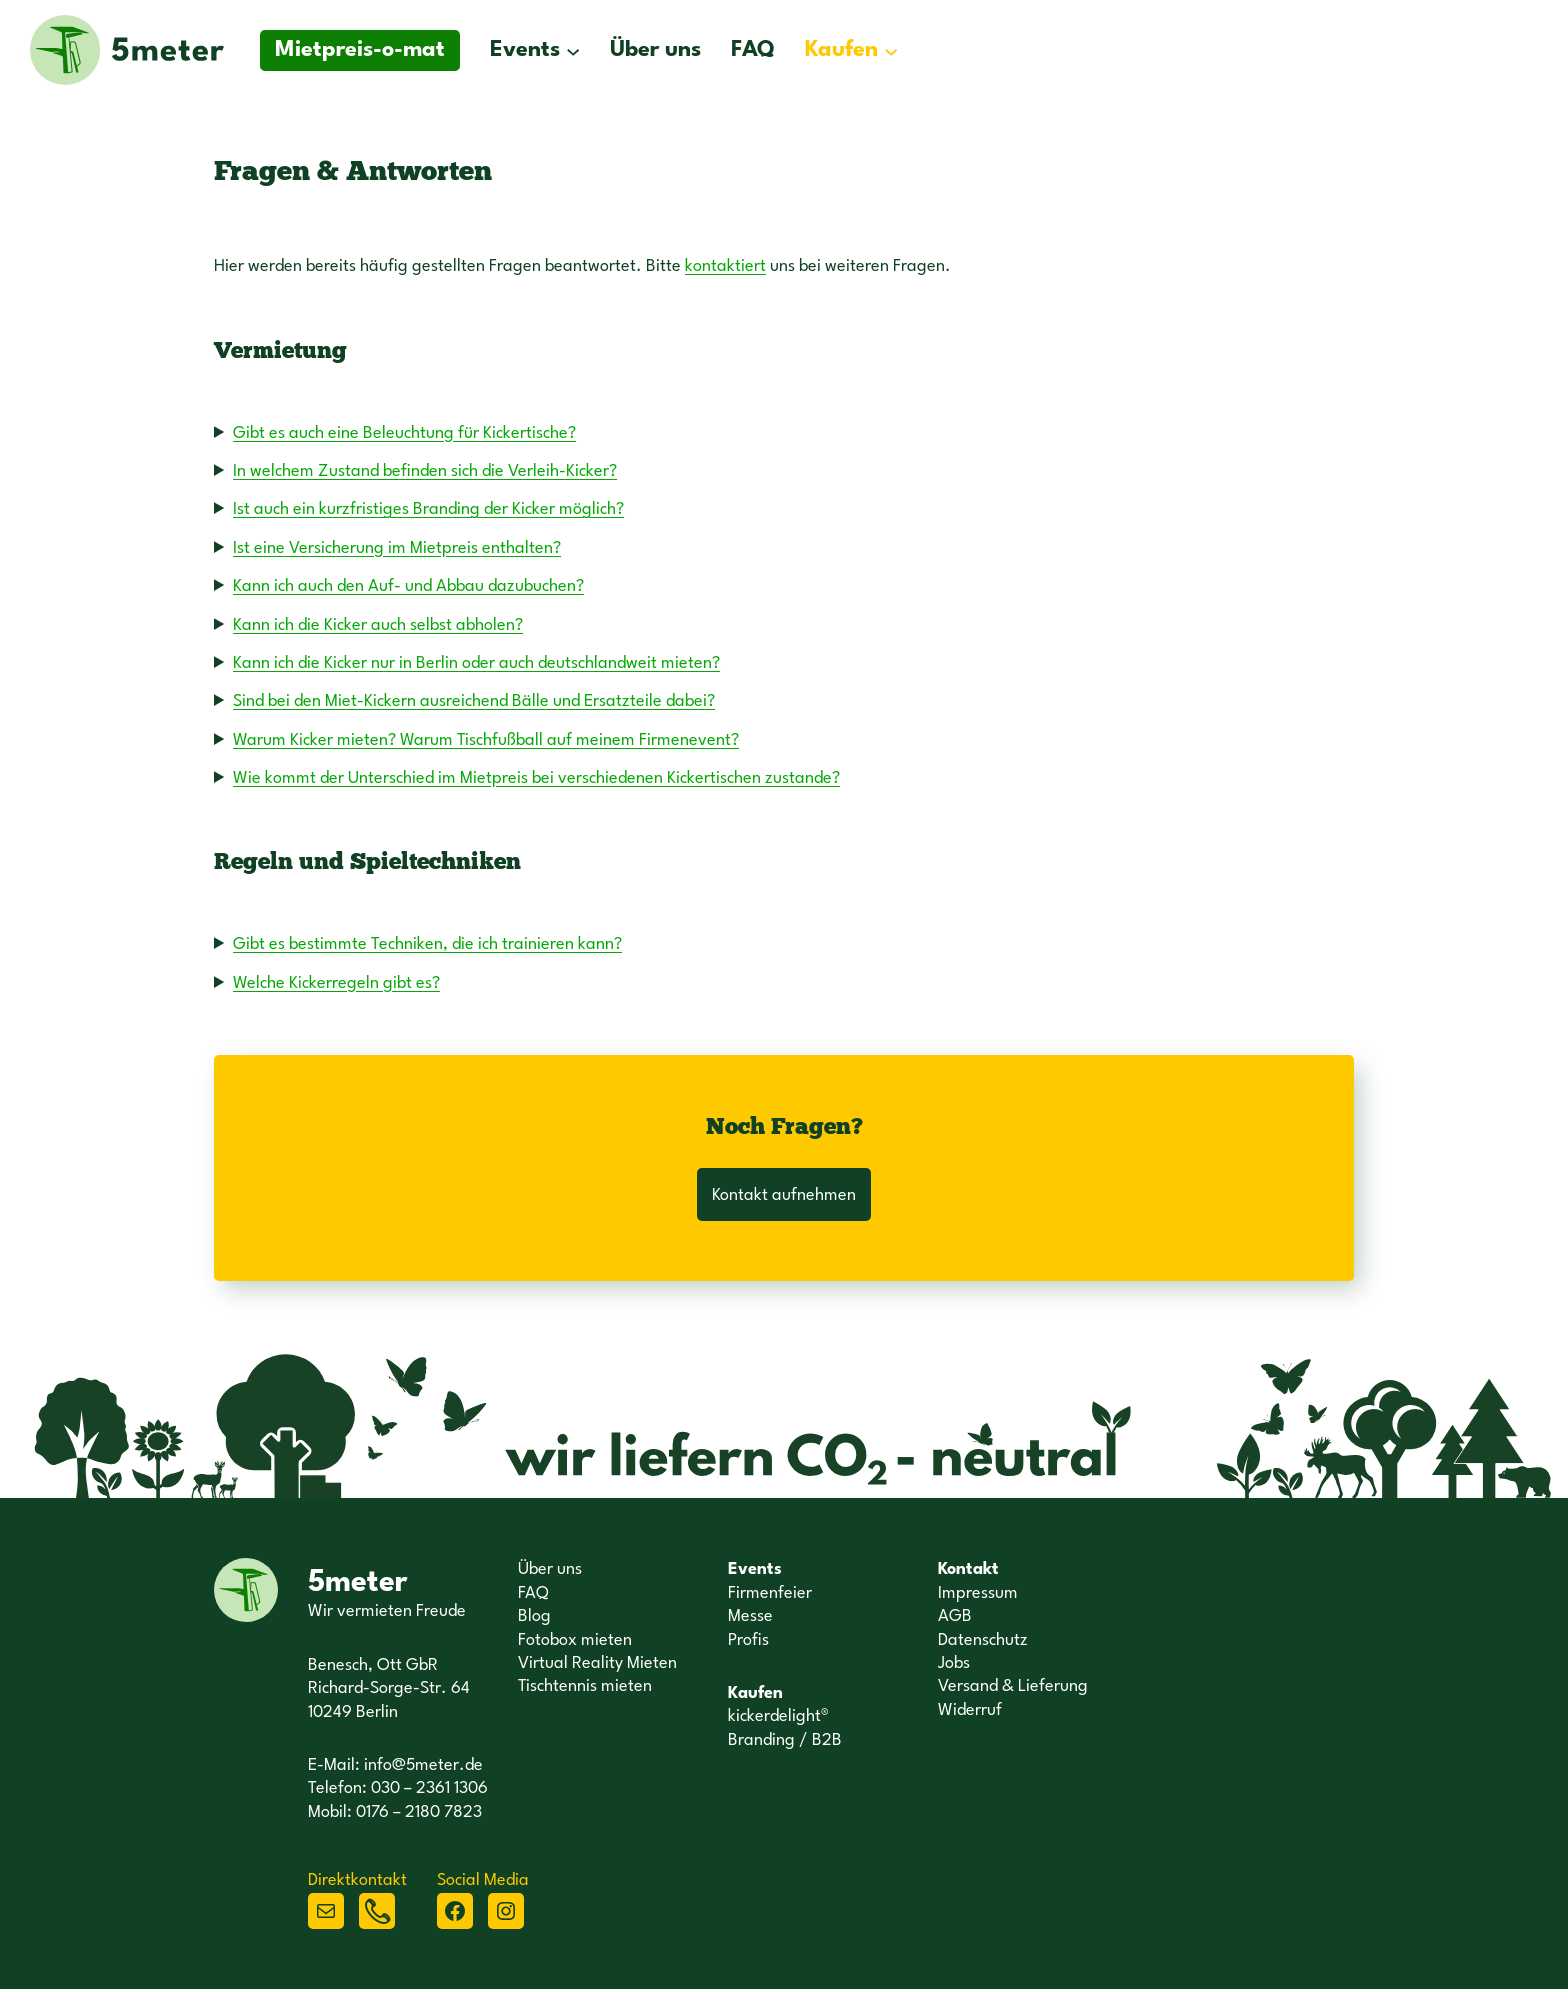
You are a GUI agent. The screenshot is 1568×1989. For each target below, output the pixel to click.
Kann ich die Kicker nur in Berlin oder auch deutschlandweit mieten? (476, 663)
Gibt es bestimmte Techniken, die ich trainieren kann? (427, 944)
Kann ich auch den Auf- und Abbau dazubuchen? (408, 586)
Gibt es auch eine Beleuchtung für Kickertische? (404, 433)
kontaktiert (725, 266)
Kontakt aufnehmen (784, 1195)
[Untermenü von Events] (573, 50)
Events (525, 50)
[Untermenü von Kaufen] (891, 50)
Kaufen (841, 50)
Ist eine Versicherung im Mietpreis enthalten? (397, 548)
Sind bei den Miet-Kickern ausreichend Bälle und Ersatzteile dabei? (474, 701)
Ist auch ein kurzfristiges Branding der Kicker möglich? (428, 509)
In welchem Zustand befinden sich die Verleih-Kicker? (425, 471)
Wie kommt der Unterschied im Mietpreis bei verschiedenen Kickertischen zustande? (536, 778)
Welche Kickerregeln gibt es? (336, 983)
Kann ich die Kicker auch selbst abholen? (378, 625)
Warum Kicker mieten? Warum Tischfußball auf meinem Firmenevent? (486, 740)
